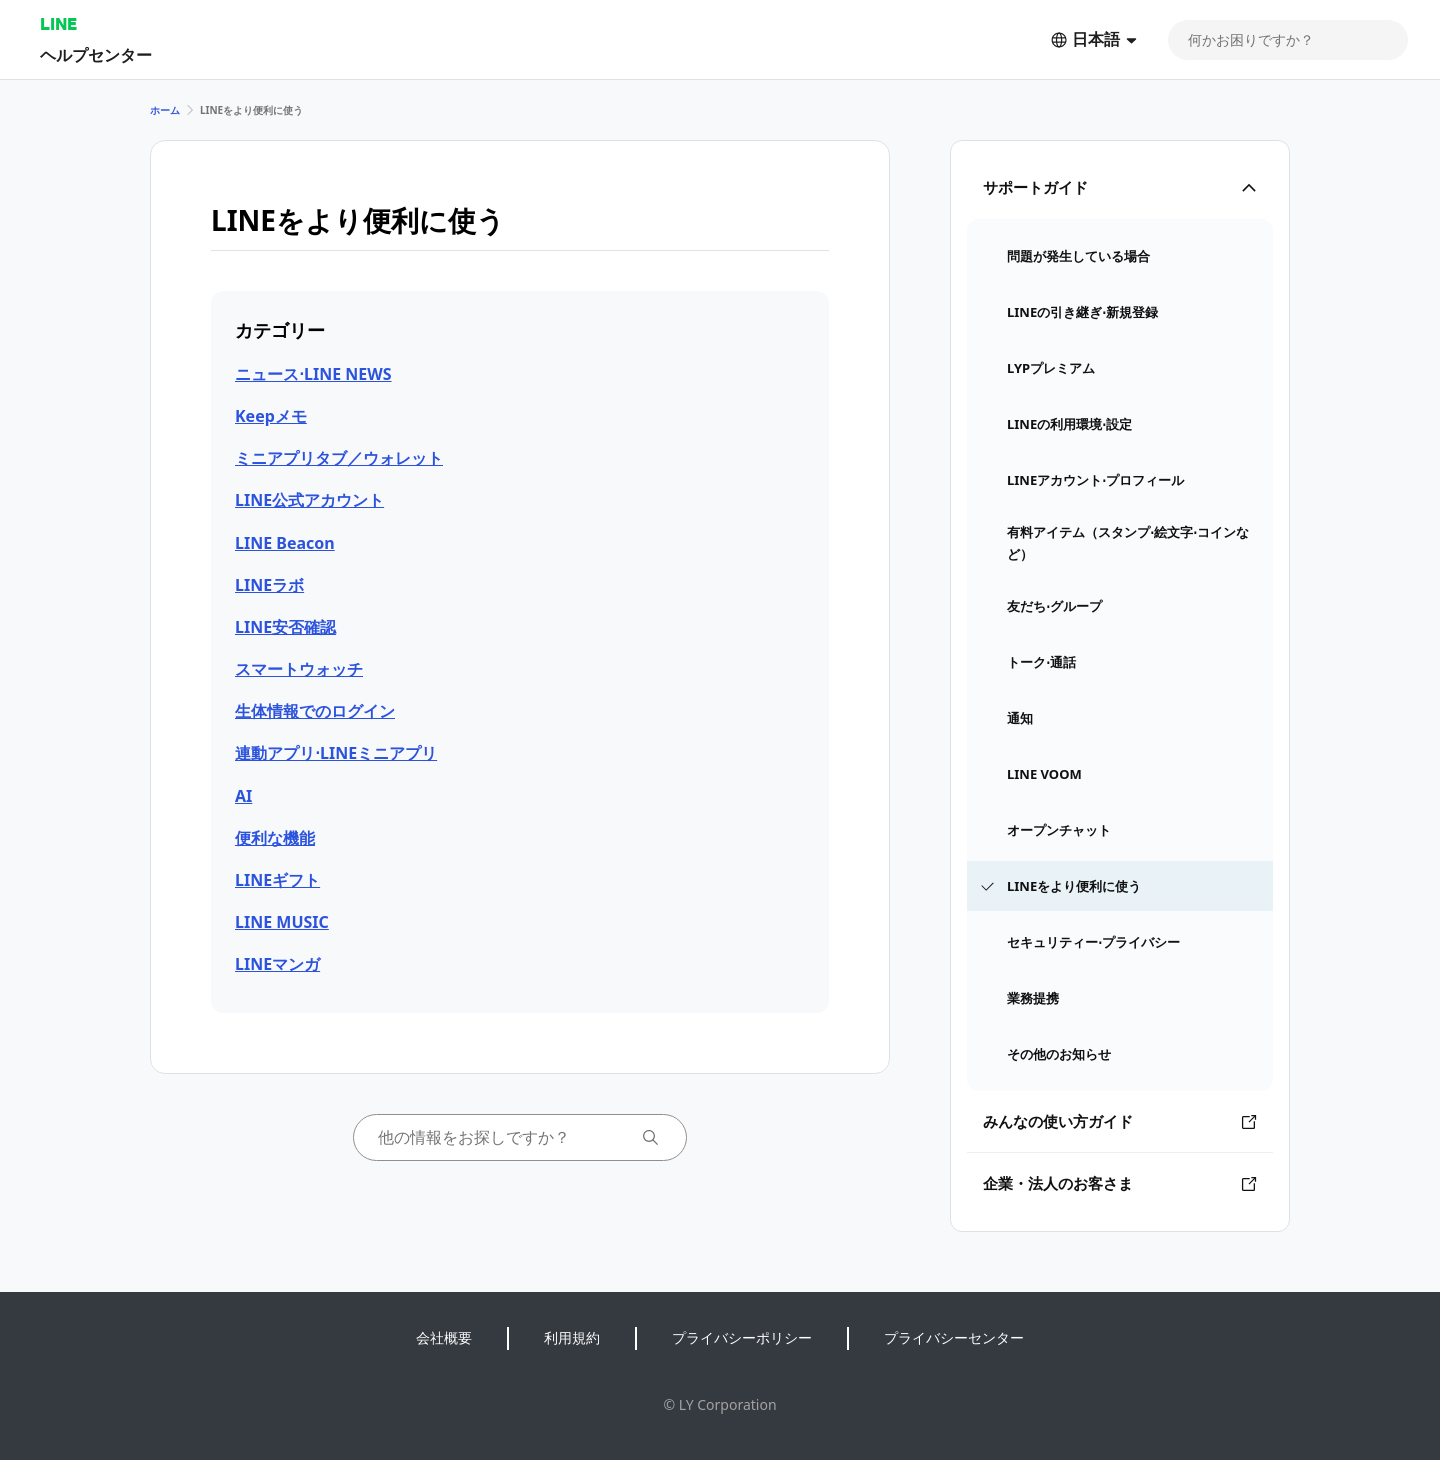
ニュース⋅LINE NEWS (313, 374)
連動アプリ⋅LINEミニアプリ (336, 753)
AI (243, 796)
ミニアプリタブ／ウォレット (339, 458)
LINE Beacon (285, 543)
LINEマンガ (277, 964)
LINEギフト (277, 880)
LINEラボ (269, 585)
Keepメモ (271, 416)
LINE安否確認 (285, 627)
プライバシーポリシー (742, 1337)
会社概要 (444, 1337)
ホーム (165, 110)
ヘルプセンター (96, 54)
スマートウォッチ (299, 669)
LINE (58, 23)
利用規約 (572, 1337)
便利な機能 (275, 838)
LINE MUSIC (282, 922)
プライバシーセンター (954, 1337)
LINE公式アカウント (309, 500)
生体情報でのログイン (315, 711)
